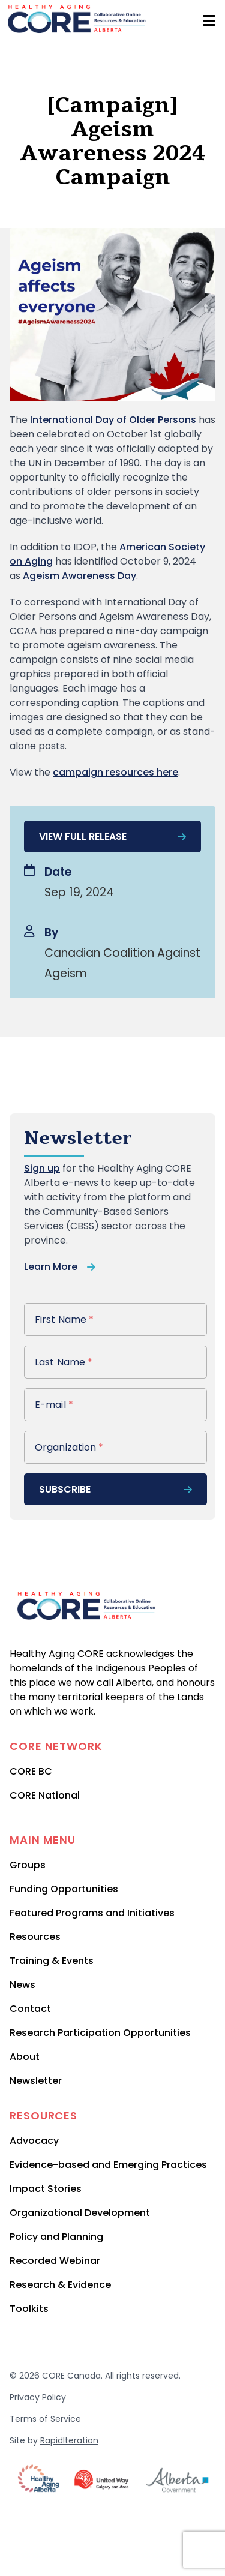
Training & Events (52, 1961)
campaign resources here (115, 772)
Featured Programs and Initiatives (92, 1913)
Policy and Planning (56, 2237)
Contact (30, 2009)
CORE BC (31, 1771)
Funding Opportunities (64, 1889)
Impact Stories (46, 2189)
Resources (35, 1937)
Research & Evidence (60, 2285)
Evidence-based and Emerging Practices (108, 2165)
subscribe (115, 1489)
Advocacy (34, 2141)
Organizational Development (80, 2213)
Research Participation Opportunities (100, 2033)
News (22, 1985)
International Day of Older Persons (113, 420)
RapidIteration (69, 2440)
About (25, 2057)
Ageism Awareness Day (79, 576)
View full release (112, 836)
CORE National (45, 1795)
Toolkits (29, 2309)
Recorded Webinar (55, 2261)
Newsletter (36, 2081)
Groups (28, 1865)
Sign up (42, 1168)
